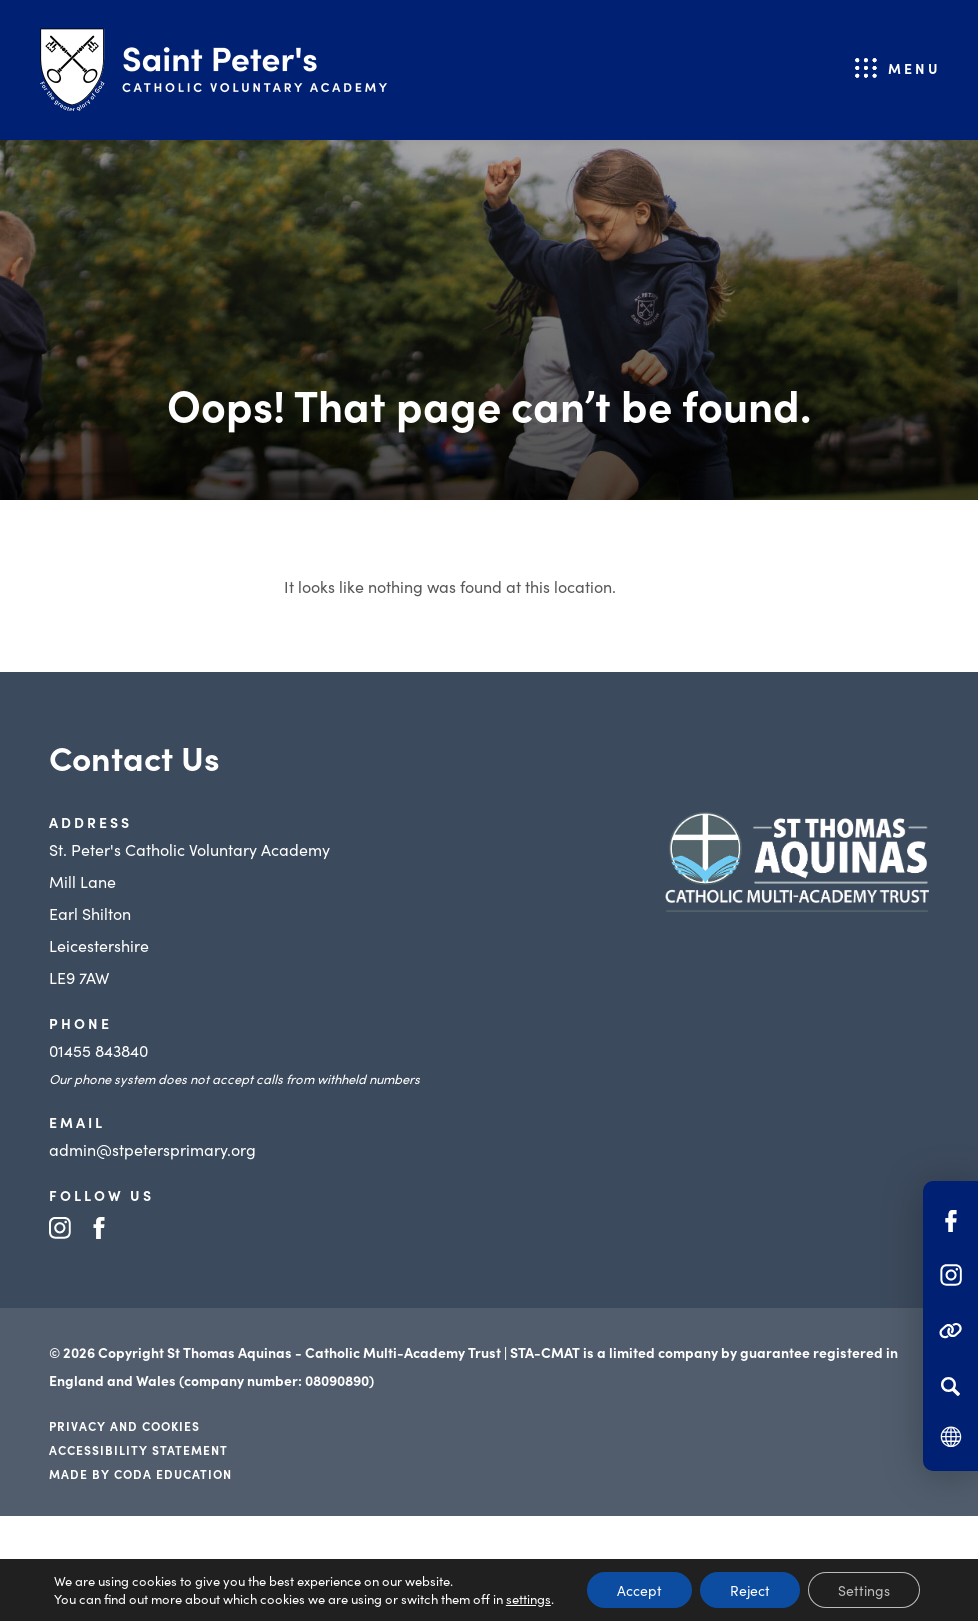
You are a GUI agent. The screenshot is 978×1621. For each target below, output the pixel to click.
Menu (914, 68)
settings (528, 1599)
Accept (639, 1590)
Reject (750, 1590)
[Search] (950, 1386)
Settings (864, 1590)
